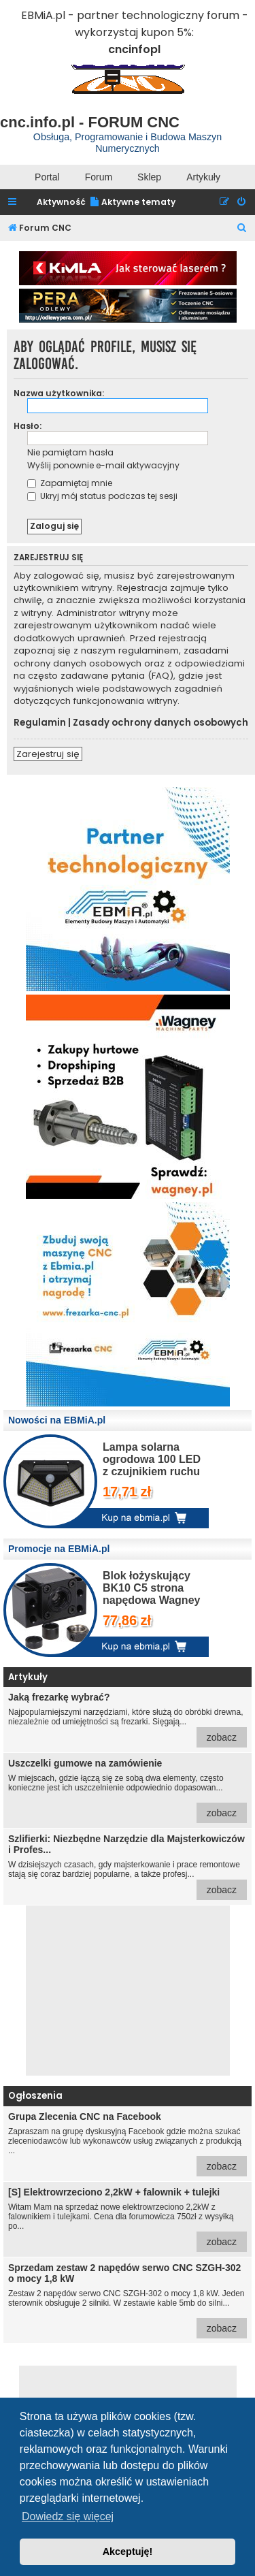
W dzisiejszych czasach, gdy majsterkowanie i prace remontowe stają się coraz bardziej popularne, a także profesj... (127, 1866)
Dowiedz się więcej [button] (68, 2516)
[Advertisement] (128, 1990)
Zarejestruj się (48, 753)
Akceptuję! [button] (128, 2551)
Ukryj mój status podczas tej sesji (102, 496)
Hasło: (27, 426)
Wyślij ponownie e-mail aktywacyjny (103, 465)
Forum (98, 177)
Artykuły (203, 177)
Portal (47, 177)
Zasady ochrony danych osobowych (160, 723)
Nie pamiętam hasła (70, 452)
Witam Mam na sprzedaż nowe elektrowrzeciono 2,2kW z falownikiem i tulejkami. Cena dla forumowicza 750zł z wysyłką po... (127, 2219)
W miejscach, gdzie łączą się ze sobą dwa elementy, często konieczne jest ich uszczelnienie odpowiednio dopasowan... (127, 1790)
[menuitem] (132, 202)
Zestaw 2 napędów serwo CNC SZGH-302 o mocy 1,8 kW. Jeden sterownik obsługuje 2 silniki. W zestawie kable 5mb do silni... (127, 2300)
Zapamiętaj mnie (69, 483)
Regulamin (40, 723)
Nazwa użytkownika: (59, 393)
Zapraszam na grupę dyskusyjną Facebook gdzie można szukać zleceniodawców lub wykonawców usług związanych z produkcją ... (127, 2143)
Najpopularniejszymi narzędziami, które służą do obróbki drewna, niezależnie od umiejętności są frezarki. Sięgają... (127, 1720)
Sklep (149, 177)
